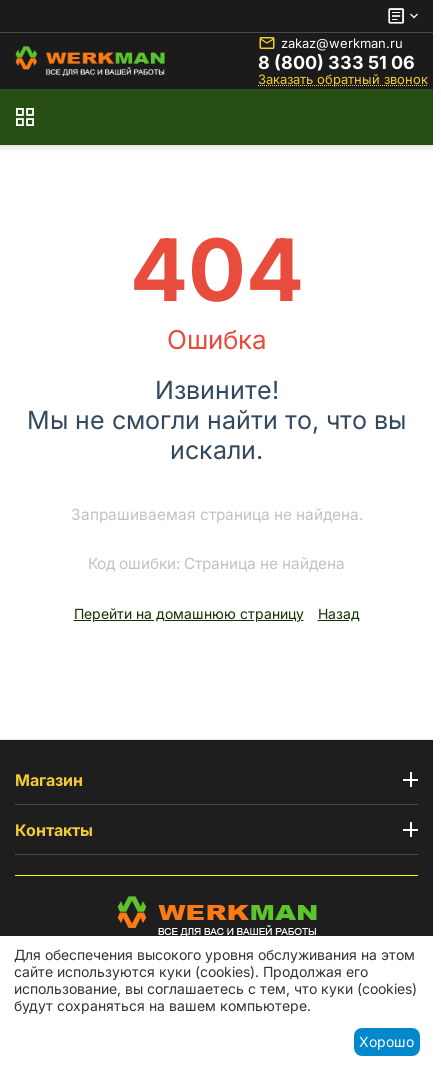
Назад (339, 613)
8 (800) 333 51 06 (336, 63)
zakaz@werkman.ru (330, 43)
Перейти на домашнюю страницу (189, 613)
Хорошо (386, 1041)
